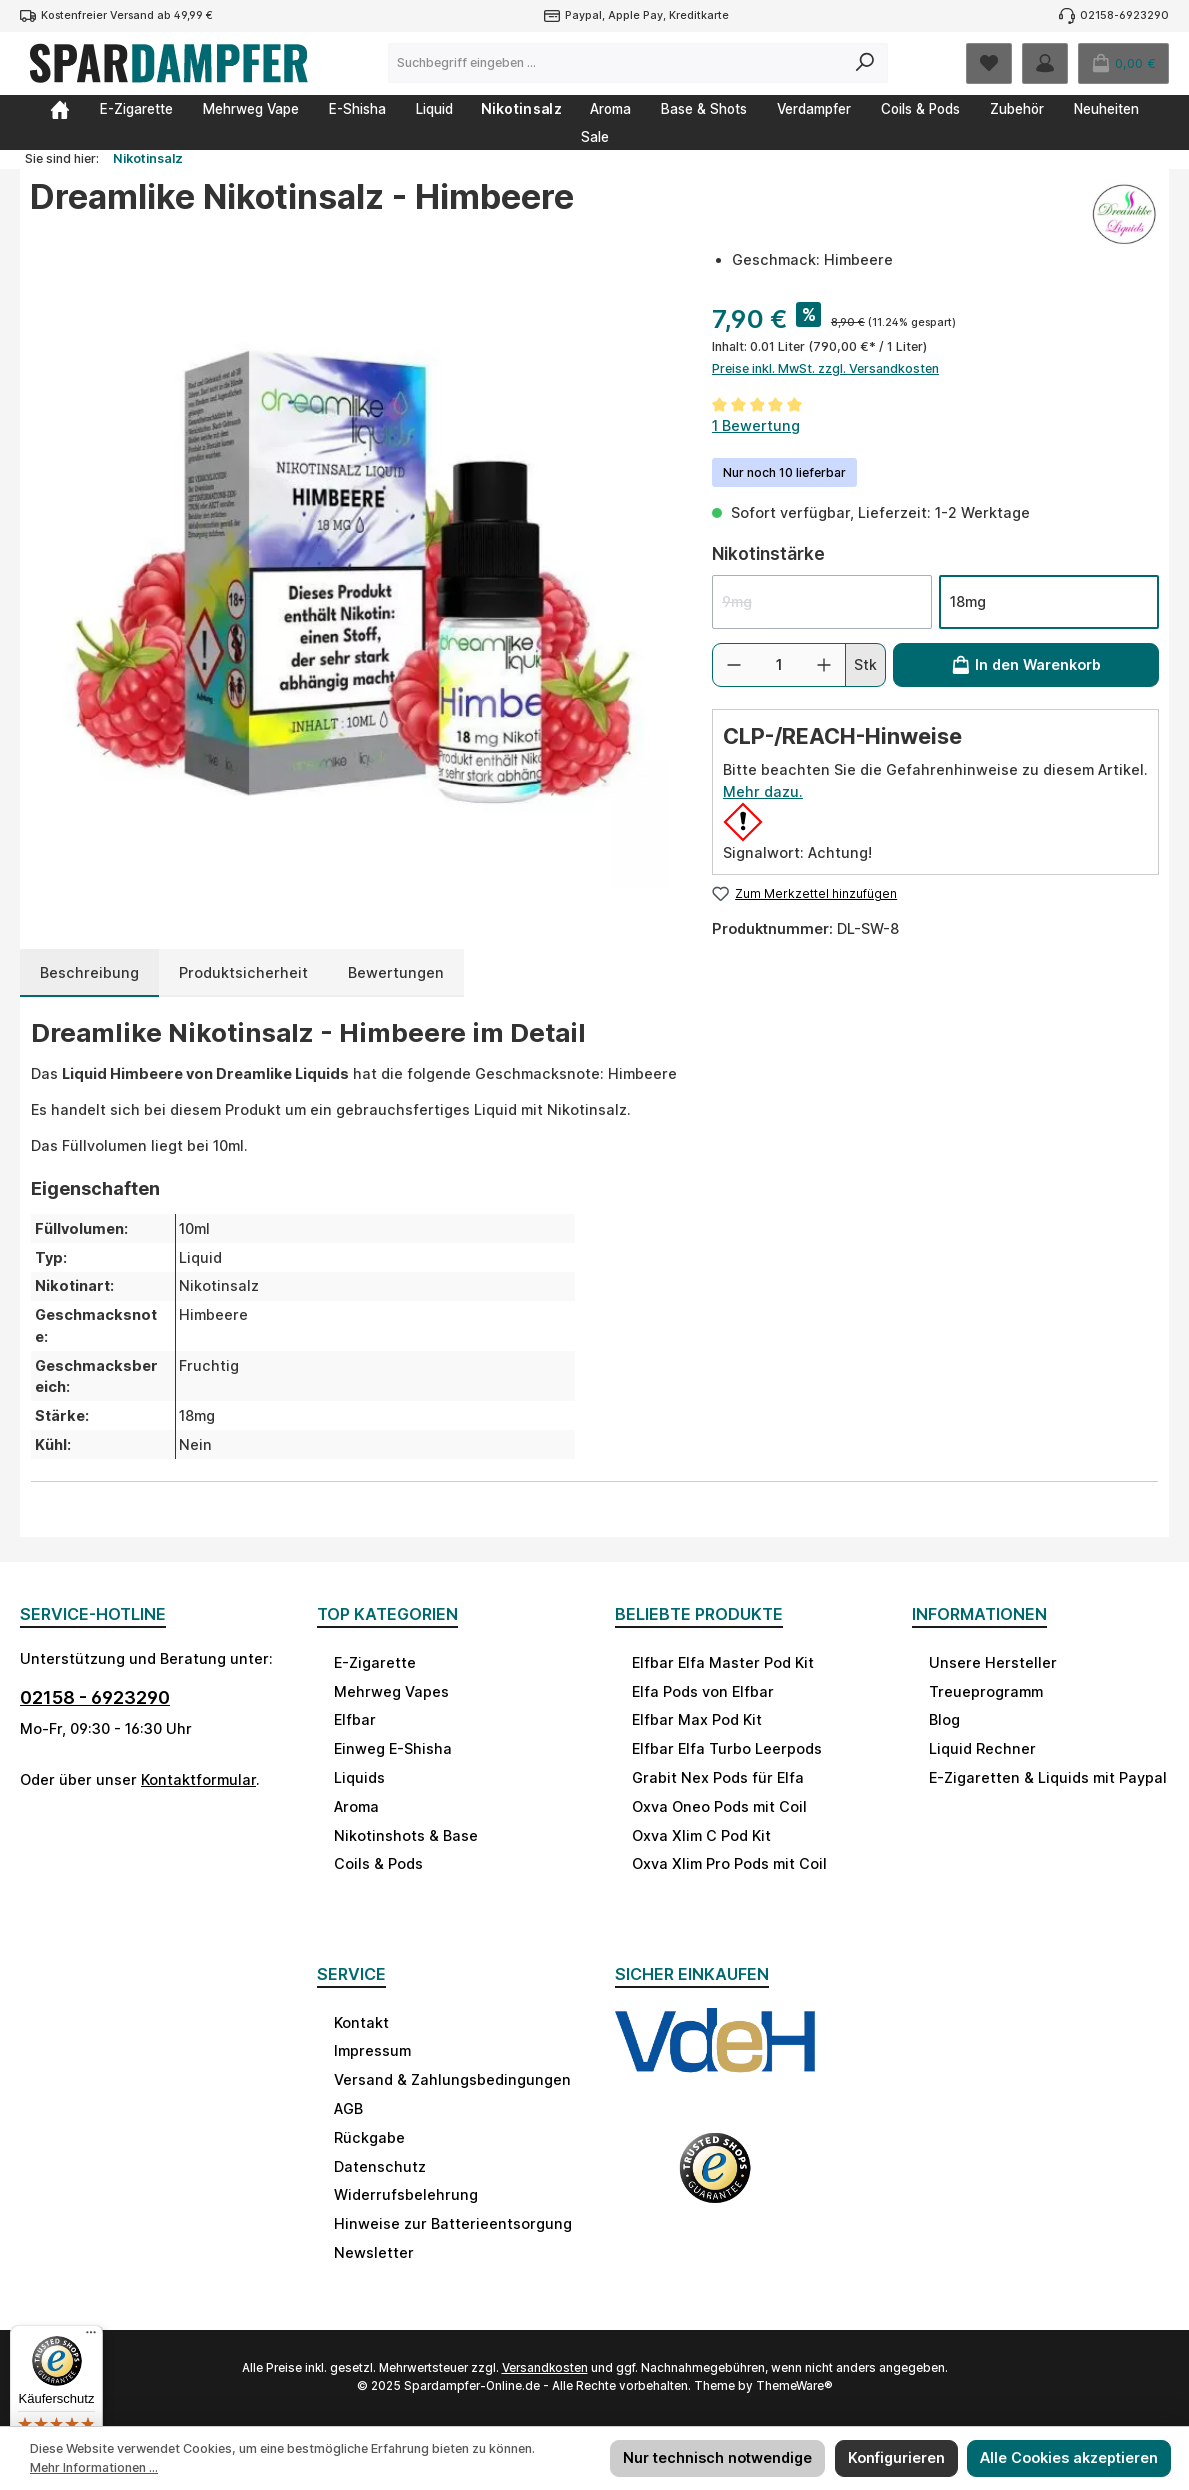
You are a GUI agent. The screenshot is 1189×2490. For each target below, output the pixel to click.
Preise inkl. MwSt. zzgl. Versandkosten (825, 368)
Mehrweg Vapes (391, 1691)
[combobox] (616, 63)
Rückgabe (369, 2137)
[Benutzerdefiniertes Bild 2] (715, 2181)
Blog (944, 1719)
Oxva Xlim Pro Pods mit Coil (729, 1863)
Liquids (359, 1777)
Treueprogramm (986, 1691)
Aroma (356, 1806)
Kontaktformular (198, 1779)
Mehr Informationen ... (94, 2467)
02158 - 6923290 (95, 1697)
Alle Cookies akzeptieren (1069, 2457)
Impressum (372, 2050)
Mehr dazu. (763, 791)
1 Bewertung (756, 425)
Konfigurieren (896, 2457)
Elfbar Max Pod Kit (697, 1719)
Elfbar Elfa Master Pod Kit (723, 1662)
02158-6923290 (1124, 15)
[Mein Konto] (1045, 63)
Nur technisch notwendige (717, 2457)
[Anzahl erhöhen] (824, 665)
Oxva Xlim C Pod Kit (701, 1835)
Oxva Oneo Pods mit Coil (719, 1806)
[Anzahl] (779, 665)
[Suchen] (865, 63)
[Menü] (91, 2337)
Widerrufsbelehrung (406, 2194)
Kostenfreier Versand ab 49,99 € (127, 15)
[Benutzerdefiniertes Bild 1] (715, 2059)
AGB (348, 2108)
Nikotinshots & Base (406, 1835)
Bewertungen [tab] (396, 972)
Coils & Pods (378, 1863)
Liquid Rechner (982, 1748)
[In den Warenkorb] (1026, 665)
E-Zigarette (375, 1662)
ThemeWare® (794, 2386)
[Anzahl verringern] (734, 665)
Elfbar (355, 1719)
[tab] (89, 973)
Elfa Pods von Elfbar (703, 1691)
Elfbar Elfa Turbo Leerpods (727, 1748)
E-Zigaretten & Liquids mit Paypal (1048, 1777)
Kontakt (361, 2022)
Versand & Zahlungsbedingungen (452, 2079)
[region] (351, 569)
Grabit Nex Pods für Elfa (718, 1777)
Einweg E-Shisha (393, 1748)
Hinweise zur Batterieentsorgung (453, 2223)
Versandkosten (545, 2368)
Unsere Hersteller (993, 1662)
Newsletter (374, 2252)
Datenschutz (380, 2166)
